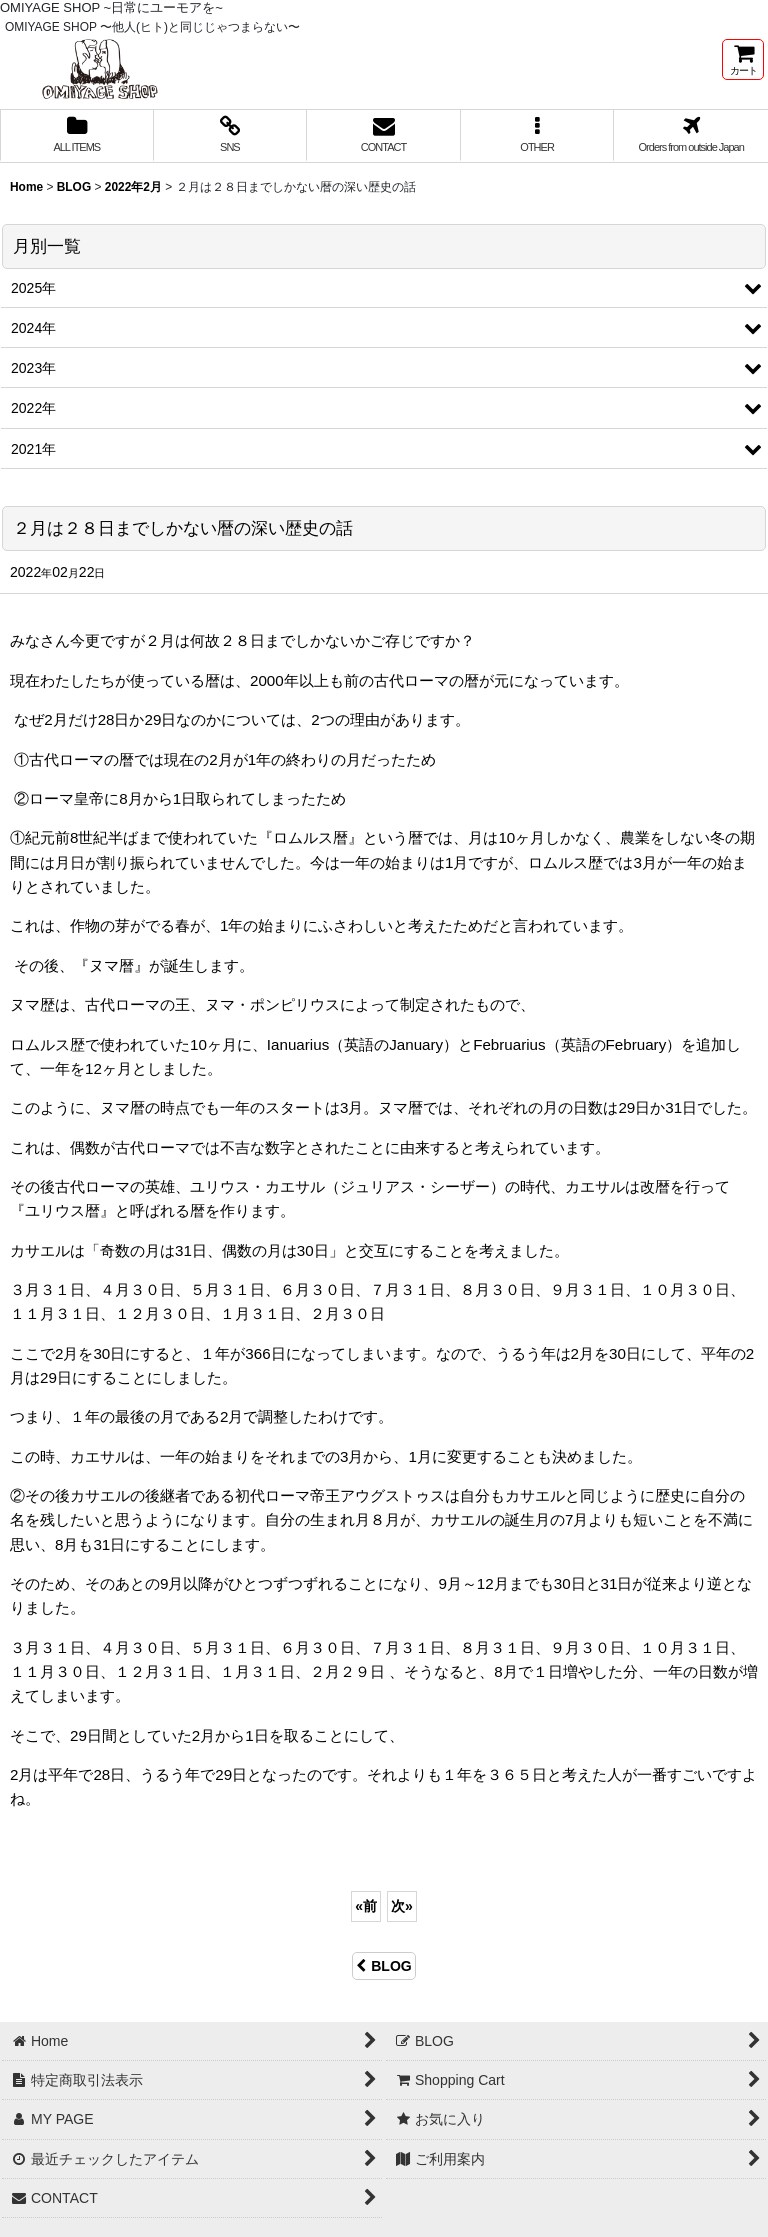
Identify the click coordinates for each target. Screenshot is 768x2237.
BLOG (384, 1966)
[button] (538, 136)
